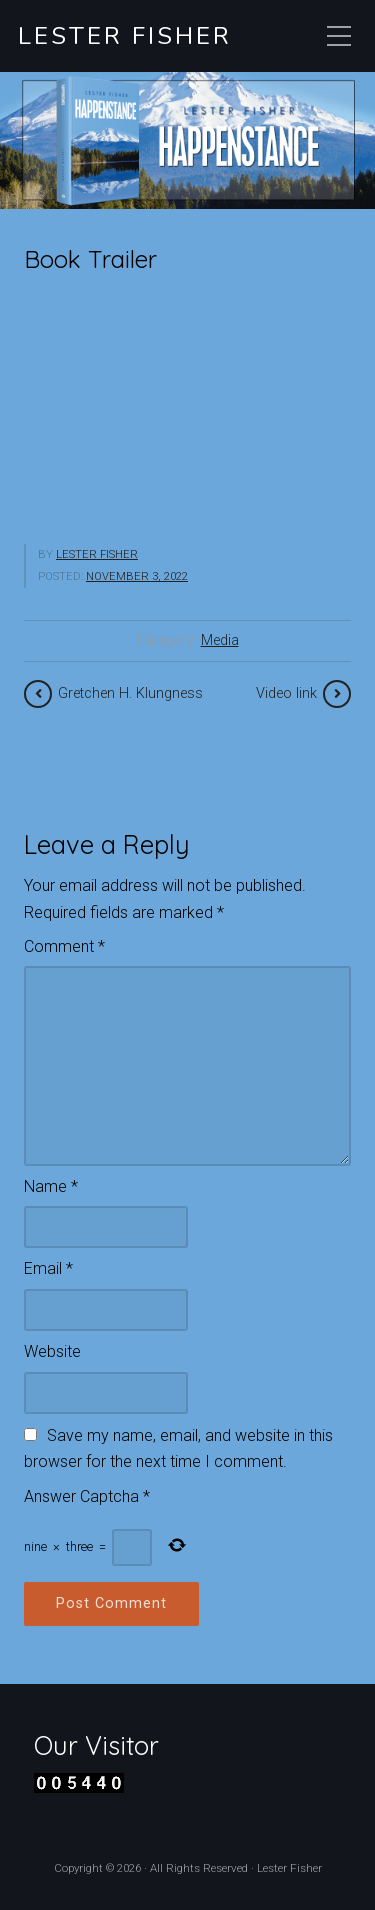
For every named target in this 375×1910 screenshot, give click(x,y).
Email (48, 1268)
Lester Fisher (125, 36)
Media (220, 640)
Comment (64, 946)
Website (52, 1351)
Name (51, 1186)
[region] (187, 140)
